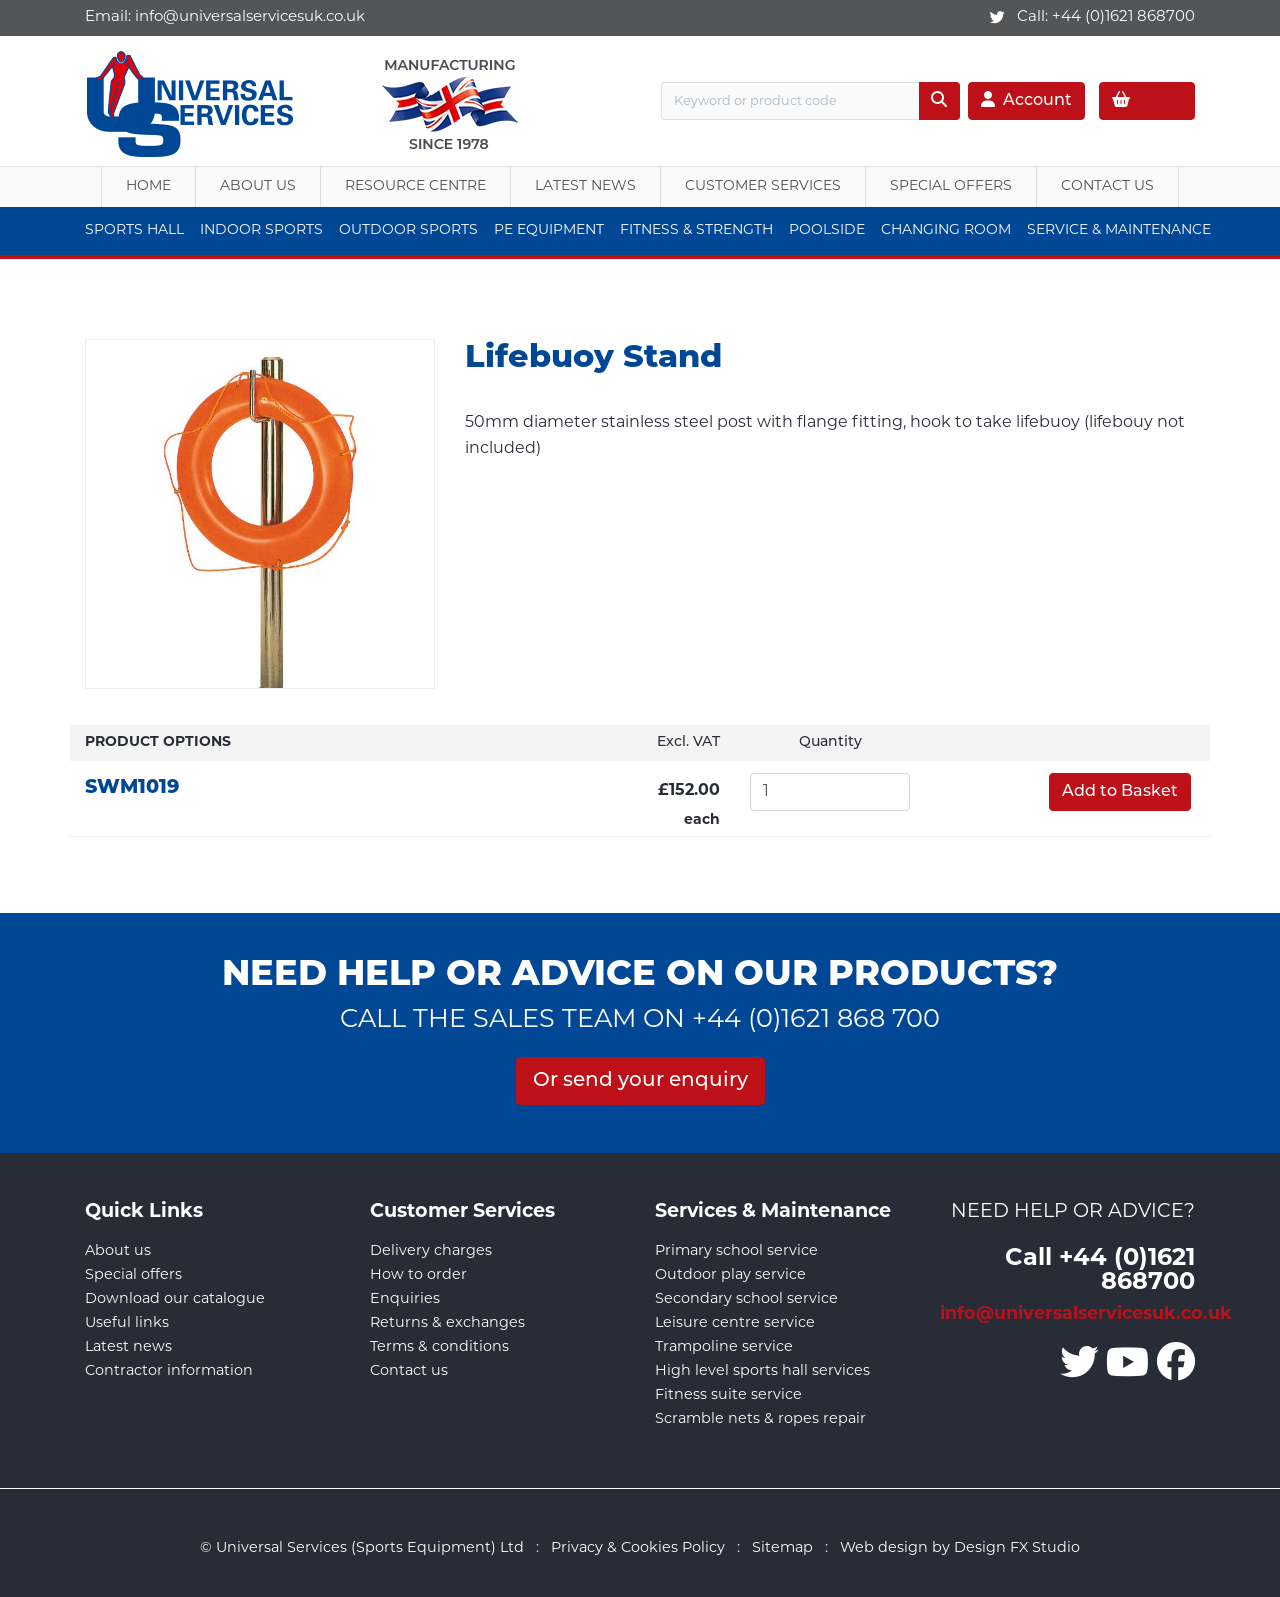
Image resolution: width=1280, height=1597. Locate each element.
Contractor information (169, 1371)
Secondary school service (746, 1299)
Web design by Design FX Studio (960, 1548)
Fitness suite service (728, 1395)
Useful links (127, 1323)
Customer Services (763, 186)
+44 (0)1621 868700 (1123, 17)
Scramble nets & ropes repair (760, 1419)
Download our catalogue (175, 1299)
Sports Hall (134, 230)
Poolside (827, 230)
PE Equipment (549, 230)
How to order (418, 1275)
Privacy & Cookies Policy (638, 1548)
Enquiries (405, 1299)
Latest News (585, 186)
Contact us (409, 1371)
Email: (225, 17)
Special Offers (951, 186)
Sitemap (782, 1548)
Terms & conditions (439, 1347)
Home (148, 186)
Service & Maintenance (1119, 230)
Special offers (133, 1275)
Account (1026, 100)
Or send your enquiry (640, 1081)
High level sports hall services (762, 1371)
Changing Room (946, 230)
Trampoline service (724, 1347)
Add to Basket (1120, 792)
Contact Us (1107, 186)
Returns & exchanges (447, 1323)
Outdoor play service (730, 1275)
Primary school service (736, 1251)
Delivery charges (431, 1251)
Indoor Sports (261, 230)
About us (258, 186)
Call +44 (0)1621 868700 (1100, 1271)
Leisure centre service (735, 1323)
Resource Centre (415, 186)
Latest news (128, 1347)
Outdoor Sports (408, 230)
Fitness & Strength (696, 230)
